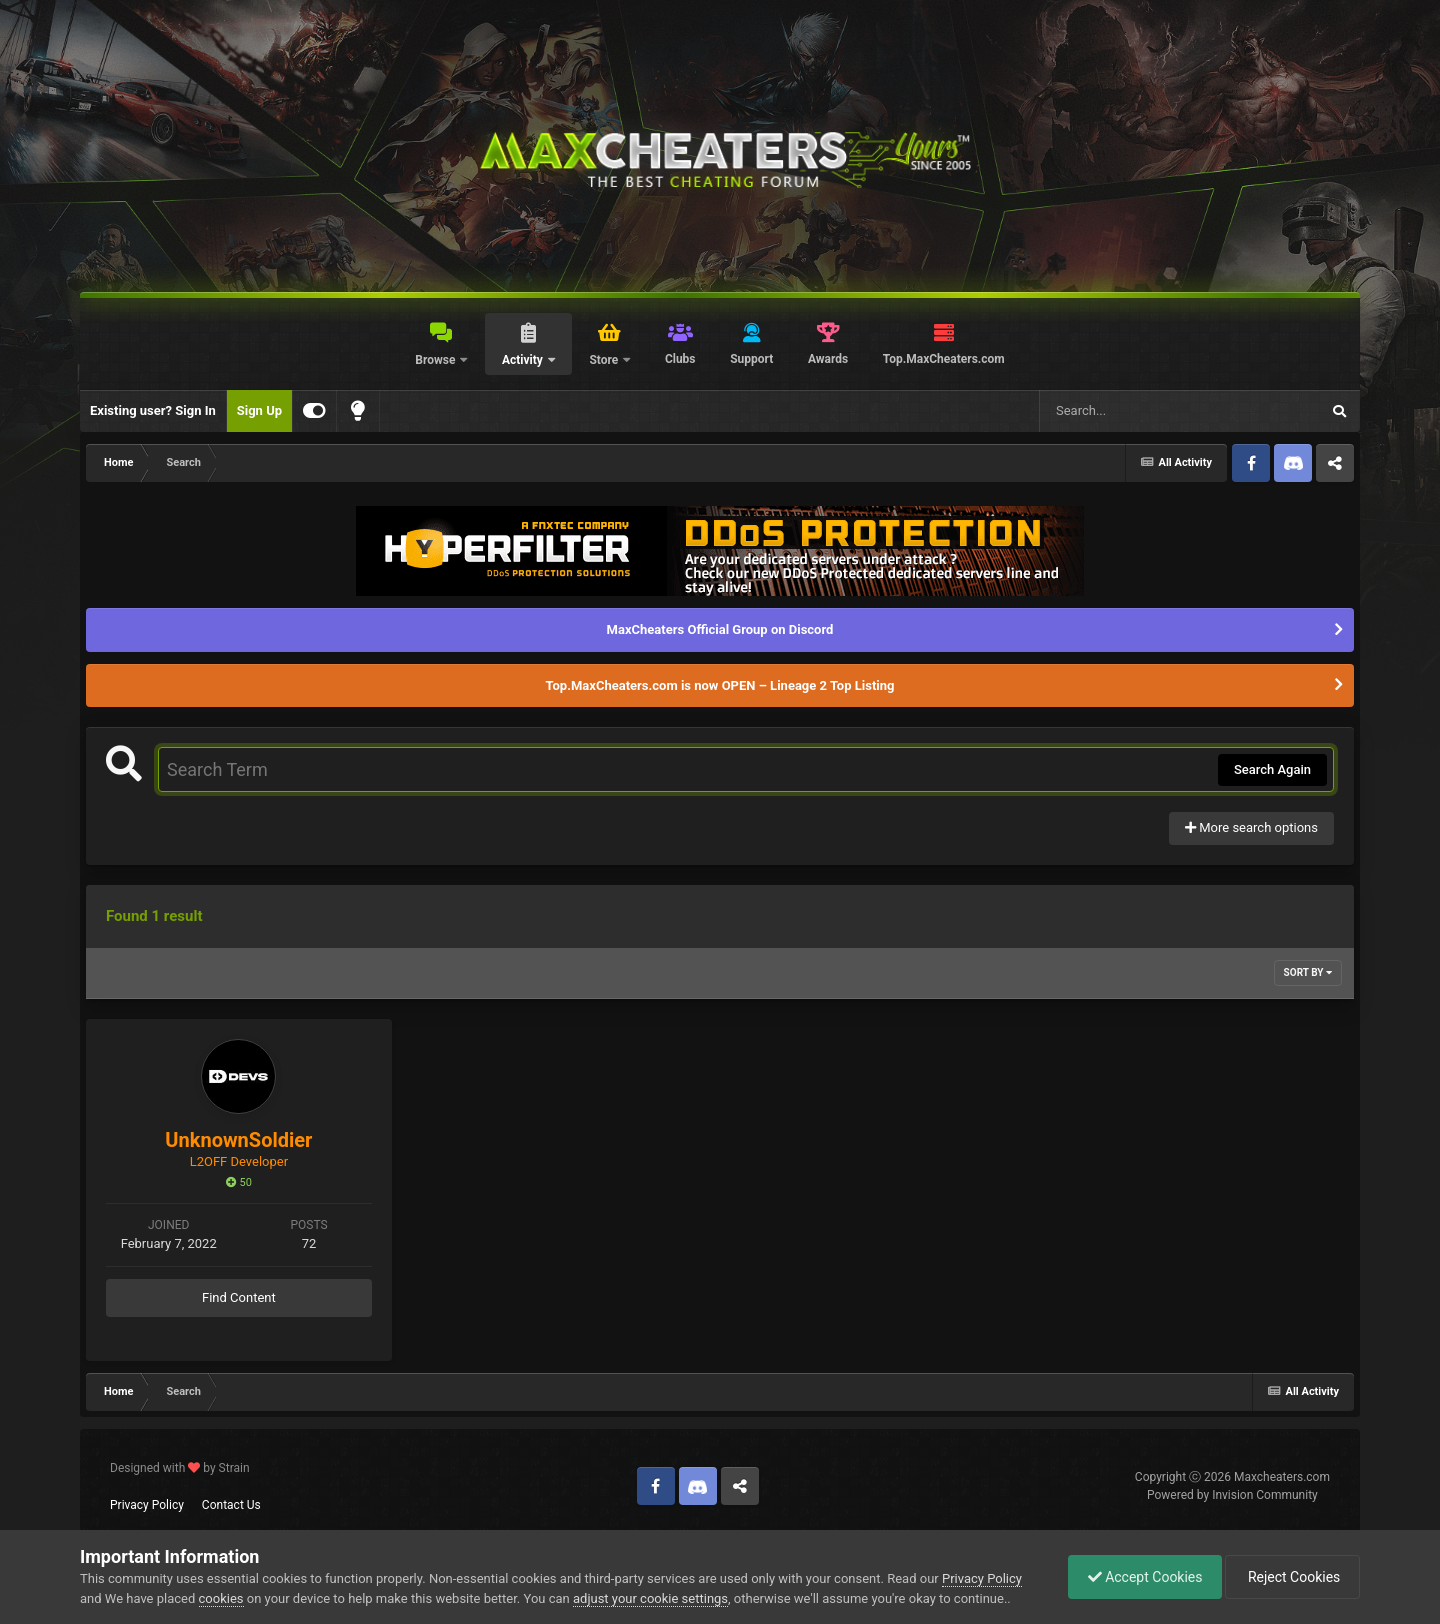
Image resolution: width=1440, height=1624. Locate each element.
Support (751, 359)
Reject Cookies (1291, 1577)
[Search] (1129, 411)
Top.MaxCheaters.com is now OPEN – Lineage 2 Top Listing (720, 685)
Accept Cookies (1140, 1577)
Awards (828, 359)
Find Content (239, 1297)
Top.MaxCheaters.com (944, 359)
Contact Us (231, 1505)
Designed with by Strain (180, 1468)
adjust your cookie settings (650, 1598)
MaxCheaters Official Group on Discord (720, 629)
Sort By (1308, 972)
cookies (221, 1598)
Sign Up (259, 410)
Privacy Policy (147, 1505)
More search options (1251, 827)
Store (605, 360)
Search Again (1272, 769)
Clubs (680, 359)
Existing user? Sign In (153, 410)
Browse (436, 360)
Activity (524, 360)
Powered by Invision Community (1232, 1495)
